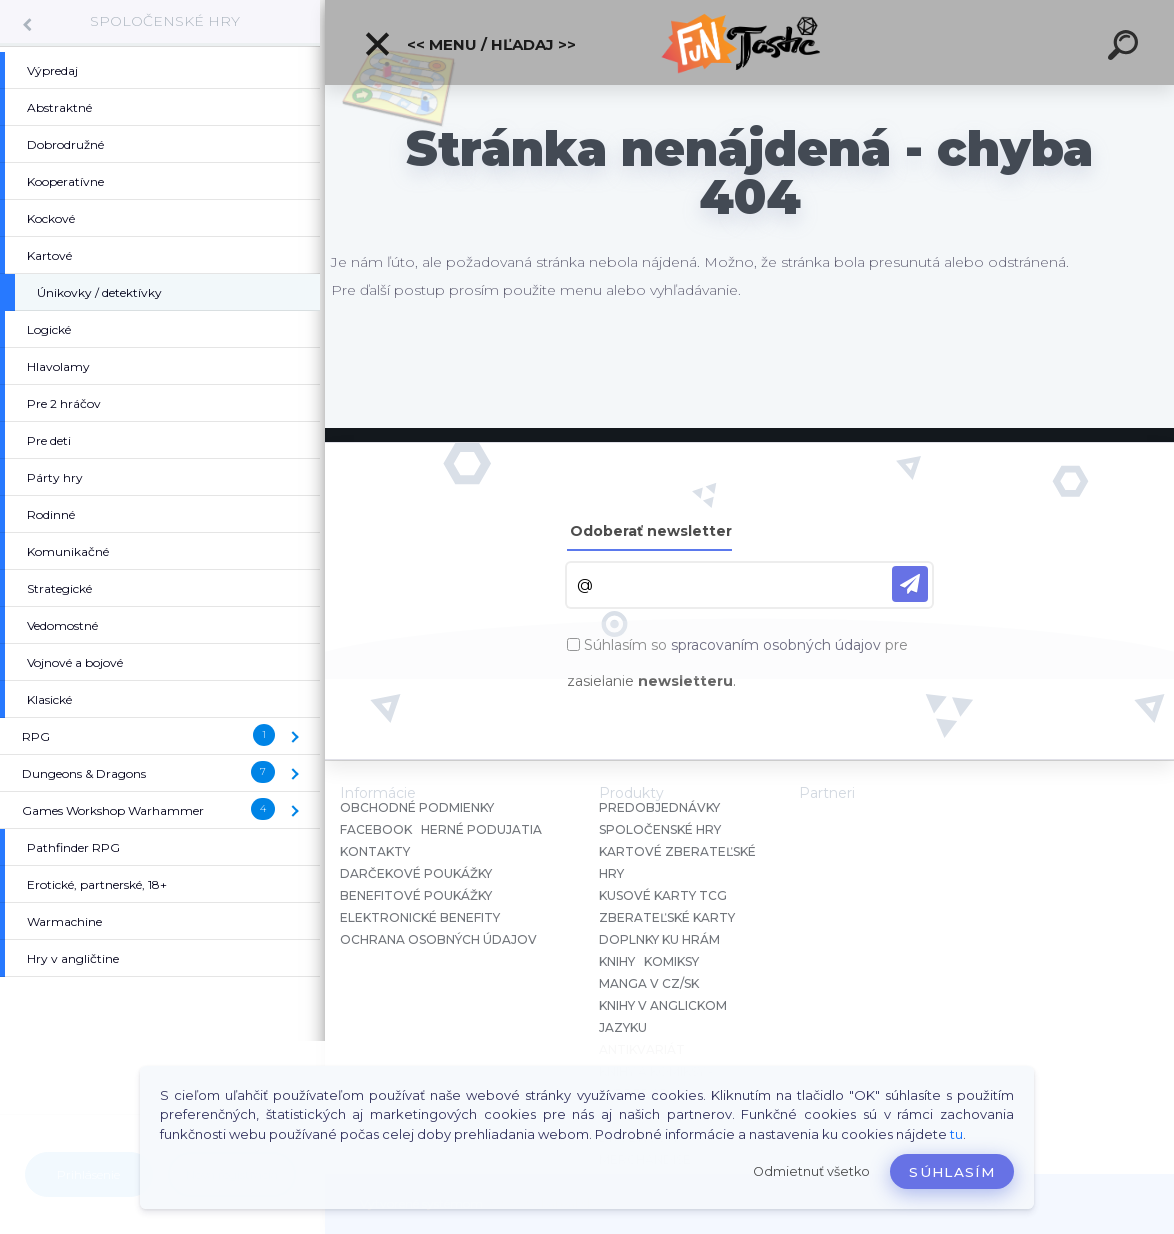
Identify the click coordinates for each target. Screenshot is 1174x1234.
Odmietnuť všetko (811, 1171)
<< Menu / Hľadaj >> (469, 44)
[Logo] (749, 42)
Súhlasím (952, 1172)
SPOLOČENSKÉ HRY (165, 21)
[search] (1126, 48)
